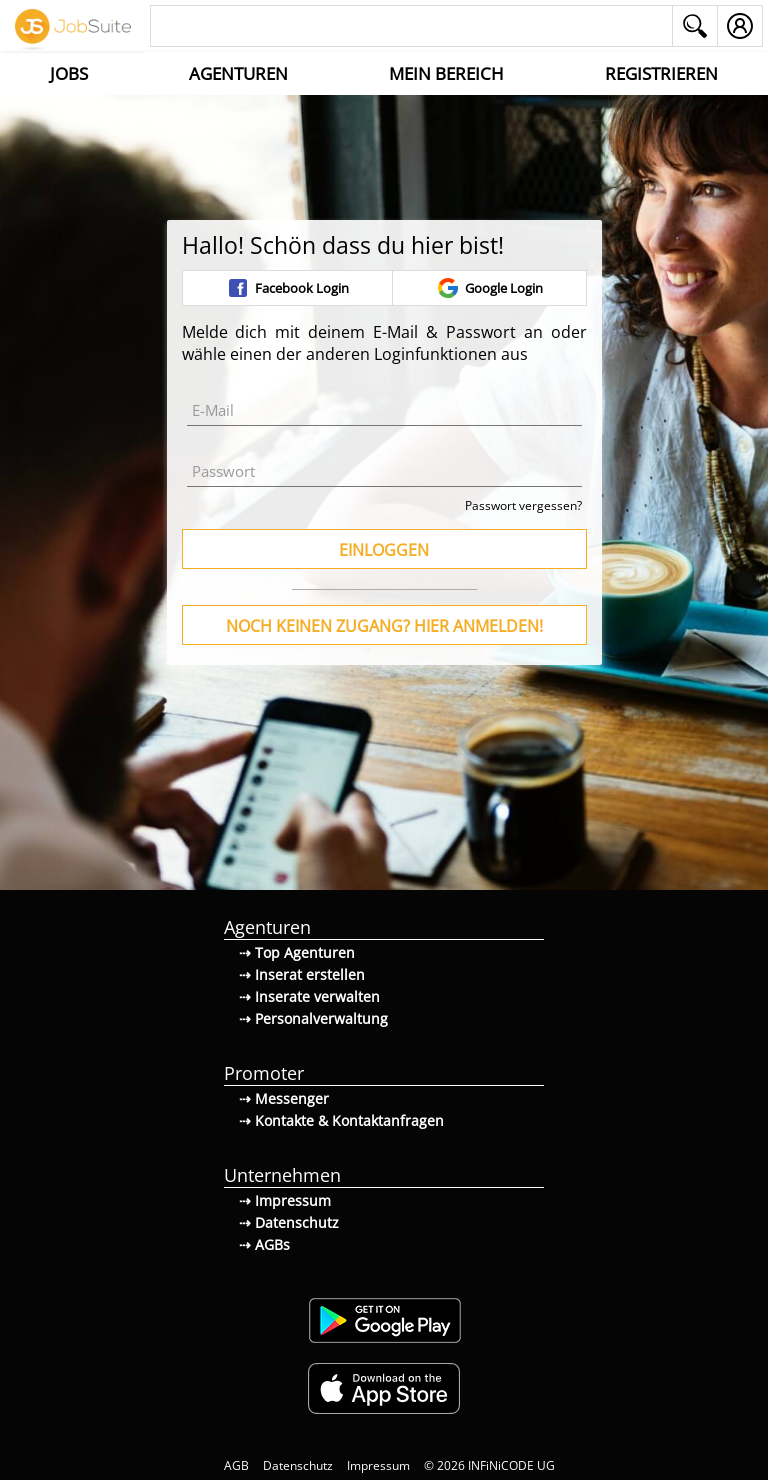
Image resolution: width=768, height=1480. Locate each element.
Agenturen (238, 73)
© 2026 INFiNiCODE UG (489, 1465)
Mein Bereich (446, 73)
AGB (236, 1465)
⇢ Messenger (284, 1098)
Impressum (378, 1465)
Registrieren (661, 73)
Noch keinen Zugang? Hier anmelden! (384, 626)
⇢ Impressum (285, 1200)
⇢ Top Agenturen (297, 952)
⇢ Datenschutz (289, 1222)
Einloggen (384, 550)
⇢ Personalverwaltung (313, 1018)
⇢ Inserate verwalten (309, 996)
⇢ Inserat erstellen (302, 974)
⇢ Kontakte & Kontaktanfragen (341, 1120)
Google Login (489, 288)
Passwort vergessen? (523, 505)
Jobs (69, 73)
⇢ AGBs (264, 1244)
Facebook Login (287, 288)
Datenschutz (298, 1465)
